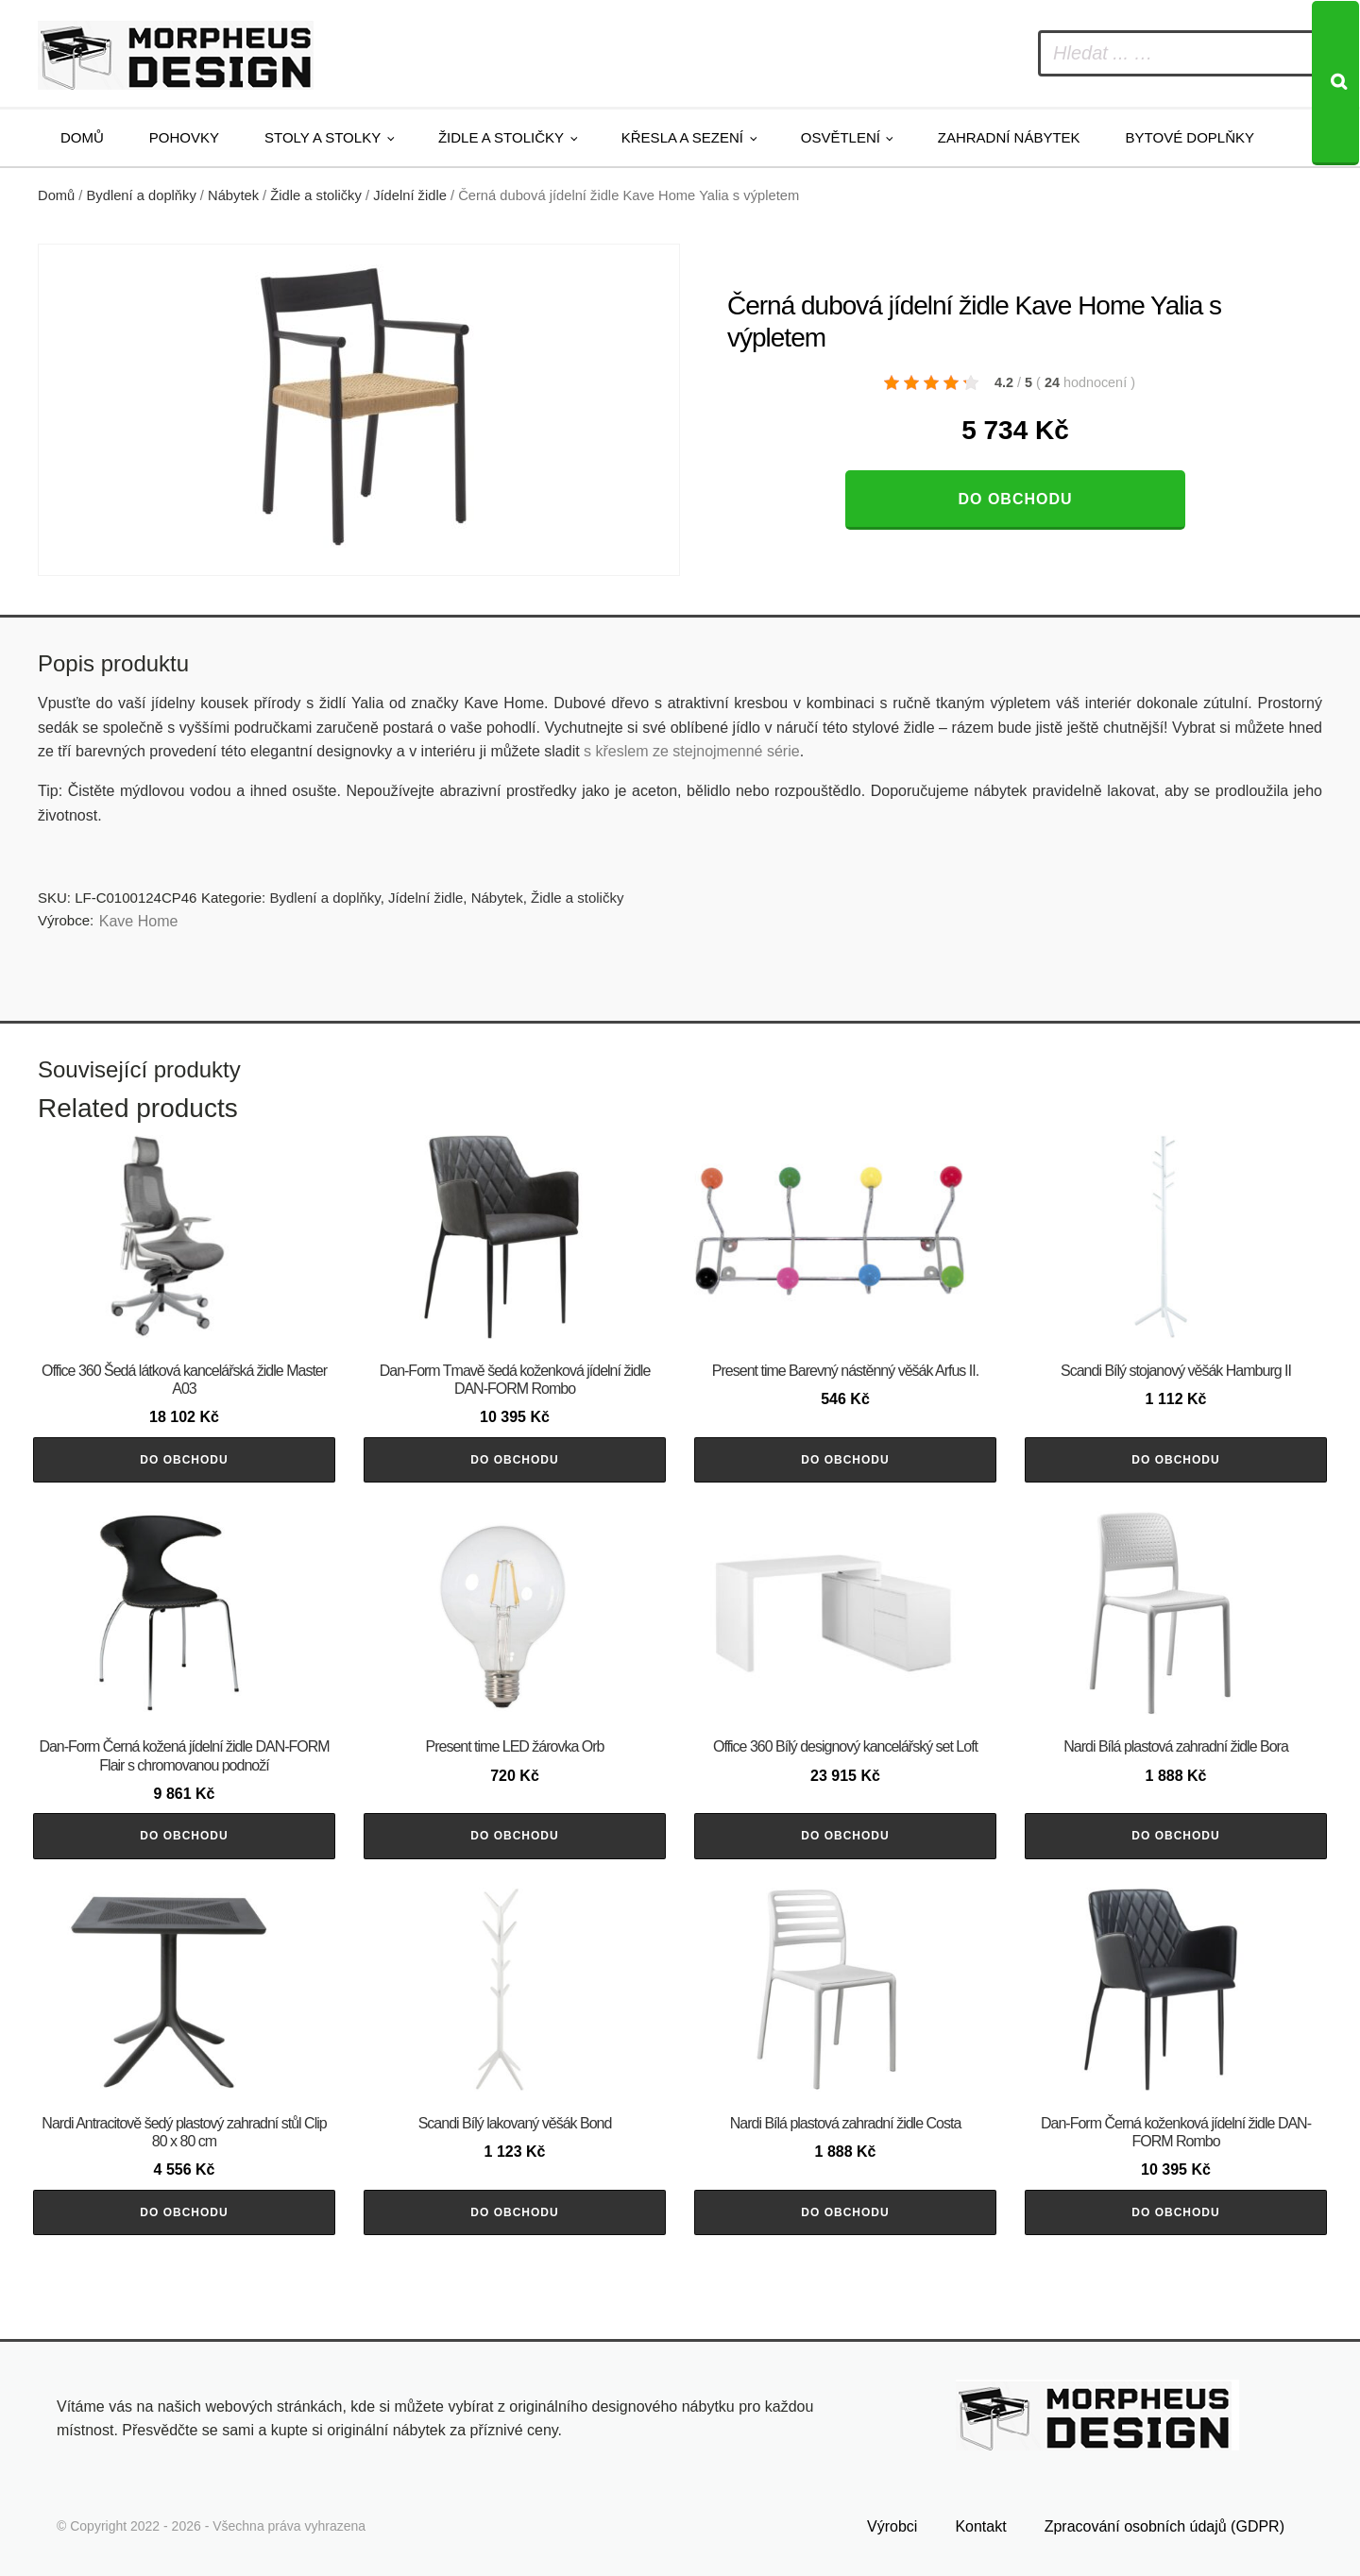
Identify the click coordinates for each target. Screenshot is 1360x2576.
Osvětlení (840, 137)
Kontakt (980, 2526)
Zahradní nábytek (1009, 137)
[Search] (1335, 83)
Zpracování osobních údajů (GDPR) (1164, 2526)
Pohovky (184, 137)
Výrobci (892, 2526)
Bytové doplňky (1190, 137)
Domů (82, 137)
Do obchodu (1015, 499)
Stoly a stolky (322, 137)
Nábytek (233, 195)
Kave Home (138, 921)
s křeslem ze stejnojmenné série (692, 751)
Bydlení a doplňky (141, 195)
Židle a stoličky (501, 137)
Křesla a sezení (682, 137)
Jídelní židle (410, 195)
